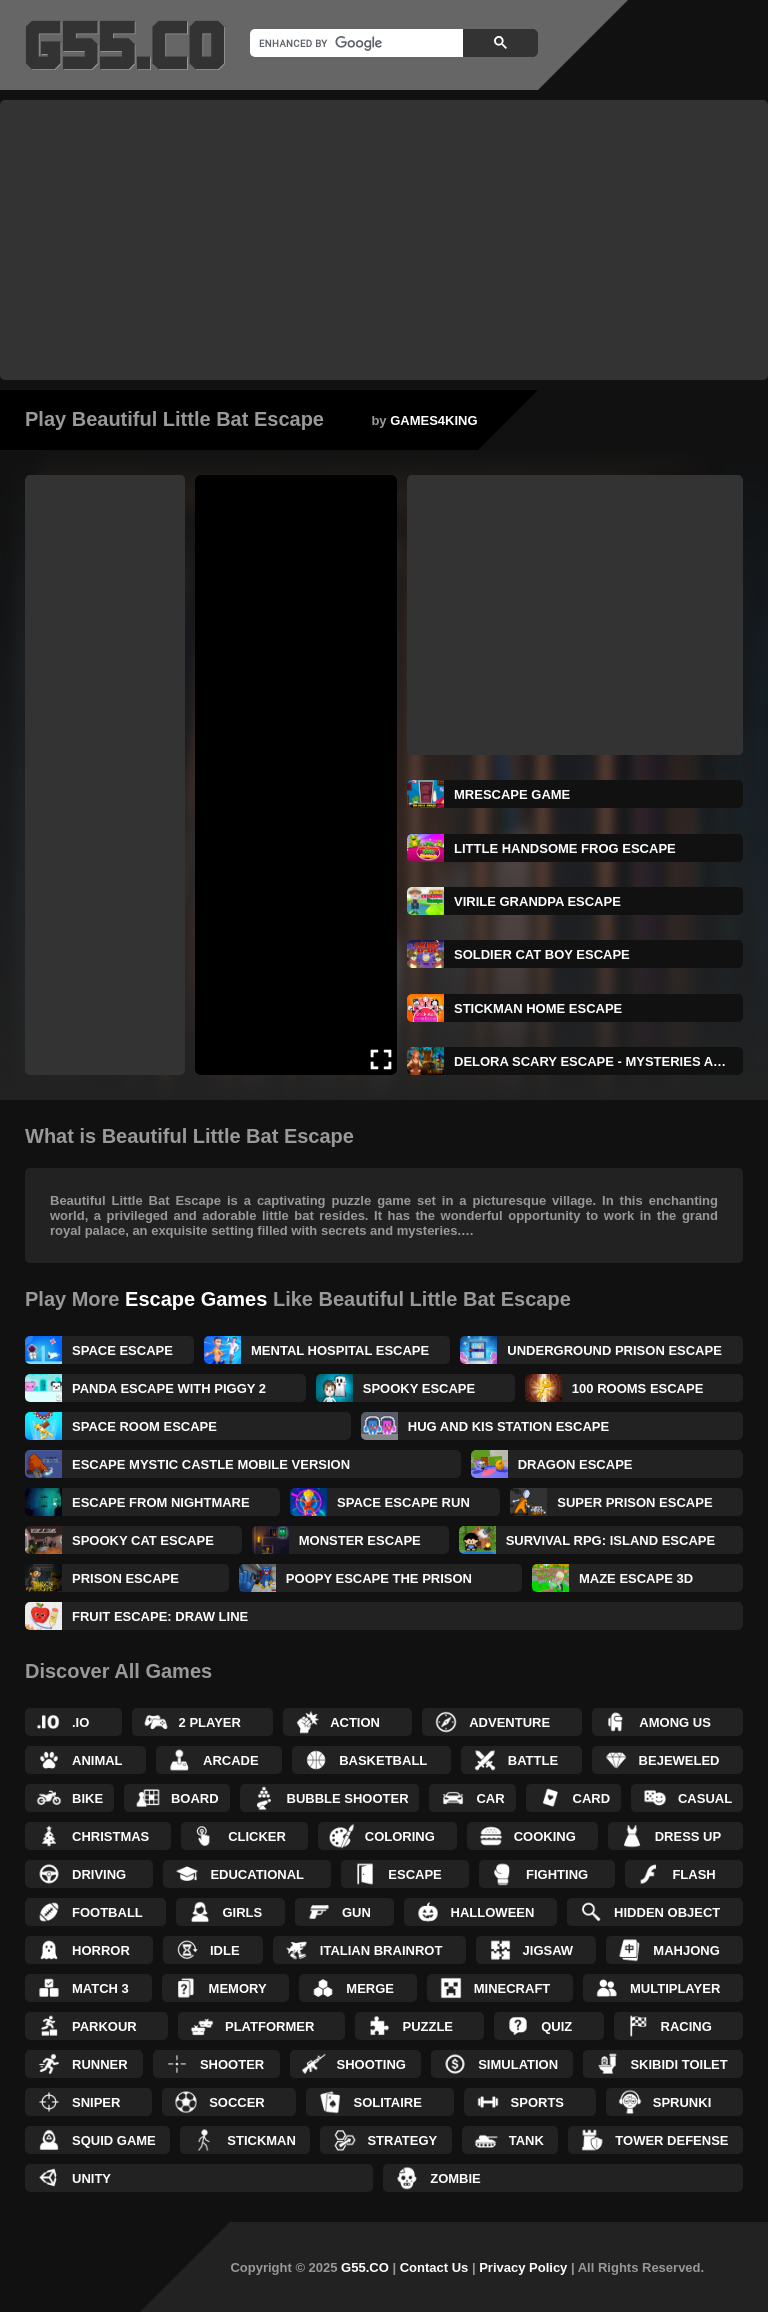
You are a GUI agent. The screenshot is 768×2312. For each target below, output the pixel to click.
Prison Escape (125, 1578)
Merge (370, 1988)
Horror (101, 1950)
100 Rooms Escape (638, 1388)
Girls (243, 1912)
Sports (537, 2102)
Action (355, 1722)
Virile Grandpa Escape (537, 901)
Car (490, 1798)
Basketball (383, 1760)
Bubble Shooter (348, 1798)
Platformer (269, 2026)
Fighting (557, 1874)
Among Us (675, 1722)
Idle (225, 1950)
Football (107, 1912)
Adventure (509, 1722)
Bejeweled (679, 1760)
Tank (526, 2140)
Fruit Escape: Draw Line (160, 1616)
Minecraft (512, 1988)
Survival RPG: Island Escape (610, 1540)
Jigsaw (548, 1950)
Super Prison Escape (634, 1502)
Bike (87, 1798)
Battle (533, 1760)
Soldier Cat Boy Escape (542, 954)
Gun (356, 1912)
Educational (257, 1874)
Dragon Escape (575, 1464)
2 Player (210, 1722)
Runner (100, 2064)
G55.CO (365, 2267)
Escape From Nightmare (161, 1502)
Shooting (371, 2064)
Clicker (257, 1836)
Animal (97, 1760)
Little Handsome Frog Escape (565, 848)
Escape (414, 1874)
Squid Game (114, 2140)
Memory (238, 1988)
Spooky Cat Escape (143, 1540)
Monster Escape (360, 1540)
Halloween (493, 1912)
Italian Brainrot (381, 1950)
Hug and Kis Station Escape (508, 1426)
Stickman (261, 2140)
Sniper (96, 2102)
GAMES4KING (433, 420)
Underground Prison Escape (614, 1350)
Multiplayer (675, 1988)
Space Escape (122, 1350)
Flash (693, 1874)
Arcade (231, 1760)
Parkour (104, 2026)
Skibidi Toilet (678, 2064)
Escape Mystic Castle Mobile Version (211, 1464)
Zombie (455, 2178)
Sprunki (682, 2102)
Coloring (400, 1836)
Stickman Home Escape (538, 1008)
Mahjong (686, 1950)
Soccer (237, 2102)
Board (195, 1798)
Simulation (518, 2064)
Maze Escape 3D (636, 1578)
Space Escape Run (403, 1502)
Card (592, 1798)
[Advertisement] (384, 240)
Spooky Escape (419, 1388)
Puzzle (427, 2026)
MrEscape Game (512, 794)
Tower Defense (671, 2140)
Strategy (402, 2140)
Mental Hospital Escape (340, 1350)
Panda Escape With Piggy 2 (169, 1388)
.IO (80, 1722)
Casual (705, 1798)
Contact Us (434, 2267)
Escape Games (196, 1299)
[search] (354, 43)
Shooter (232, 2064)
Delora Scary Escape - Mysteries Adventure (598, 1061)
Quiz (556, 2026)
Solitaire (387, 2102)
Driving (99, 1874)
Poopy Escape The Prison (379, 1578)
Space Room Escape (144, 1426)
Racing (686, 2026)
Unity (91, 2178)
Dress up (688, 1836)
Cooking (545, 1836)
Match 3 (100, 1988)
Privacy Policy (523, 2267)
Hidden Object (667, 1912)
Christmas (110, 1836)
